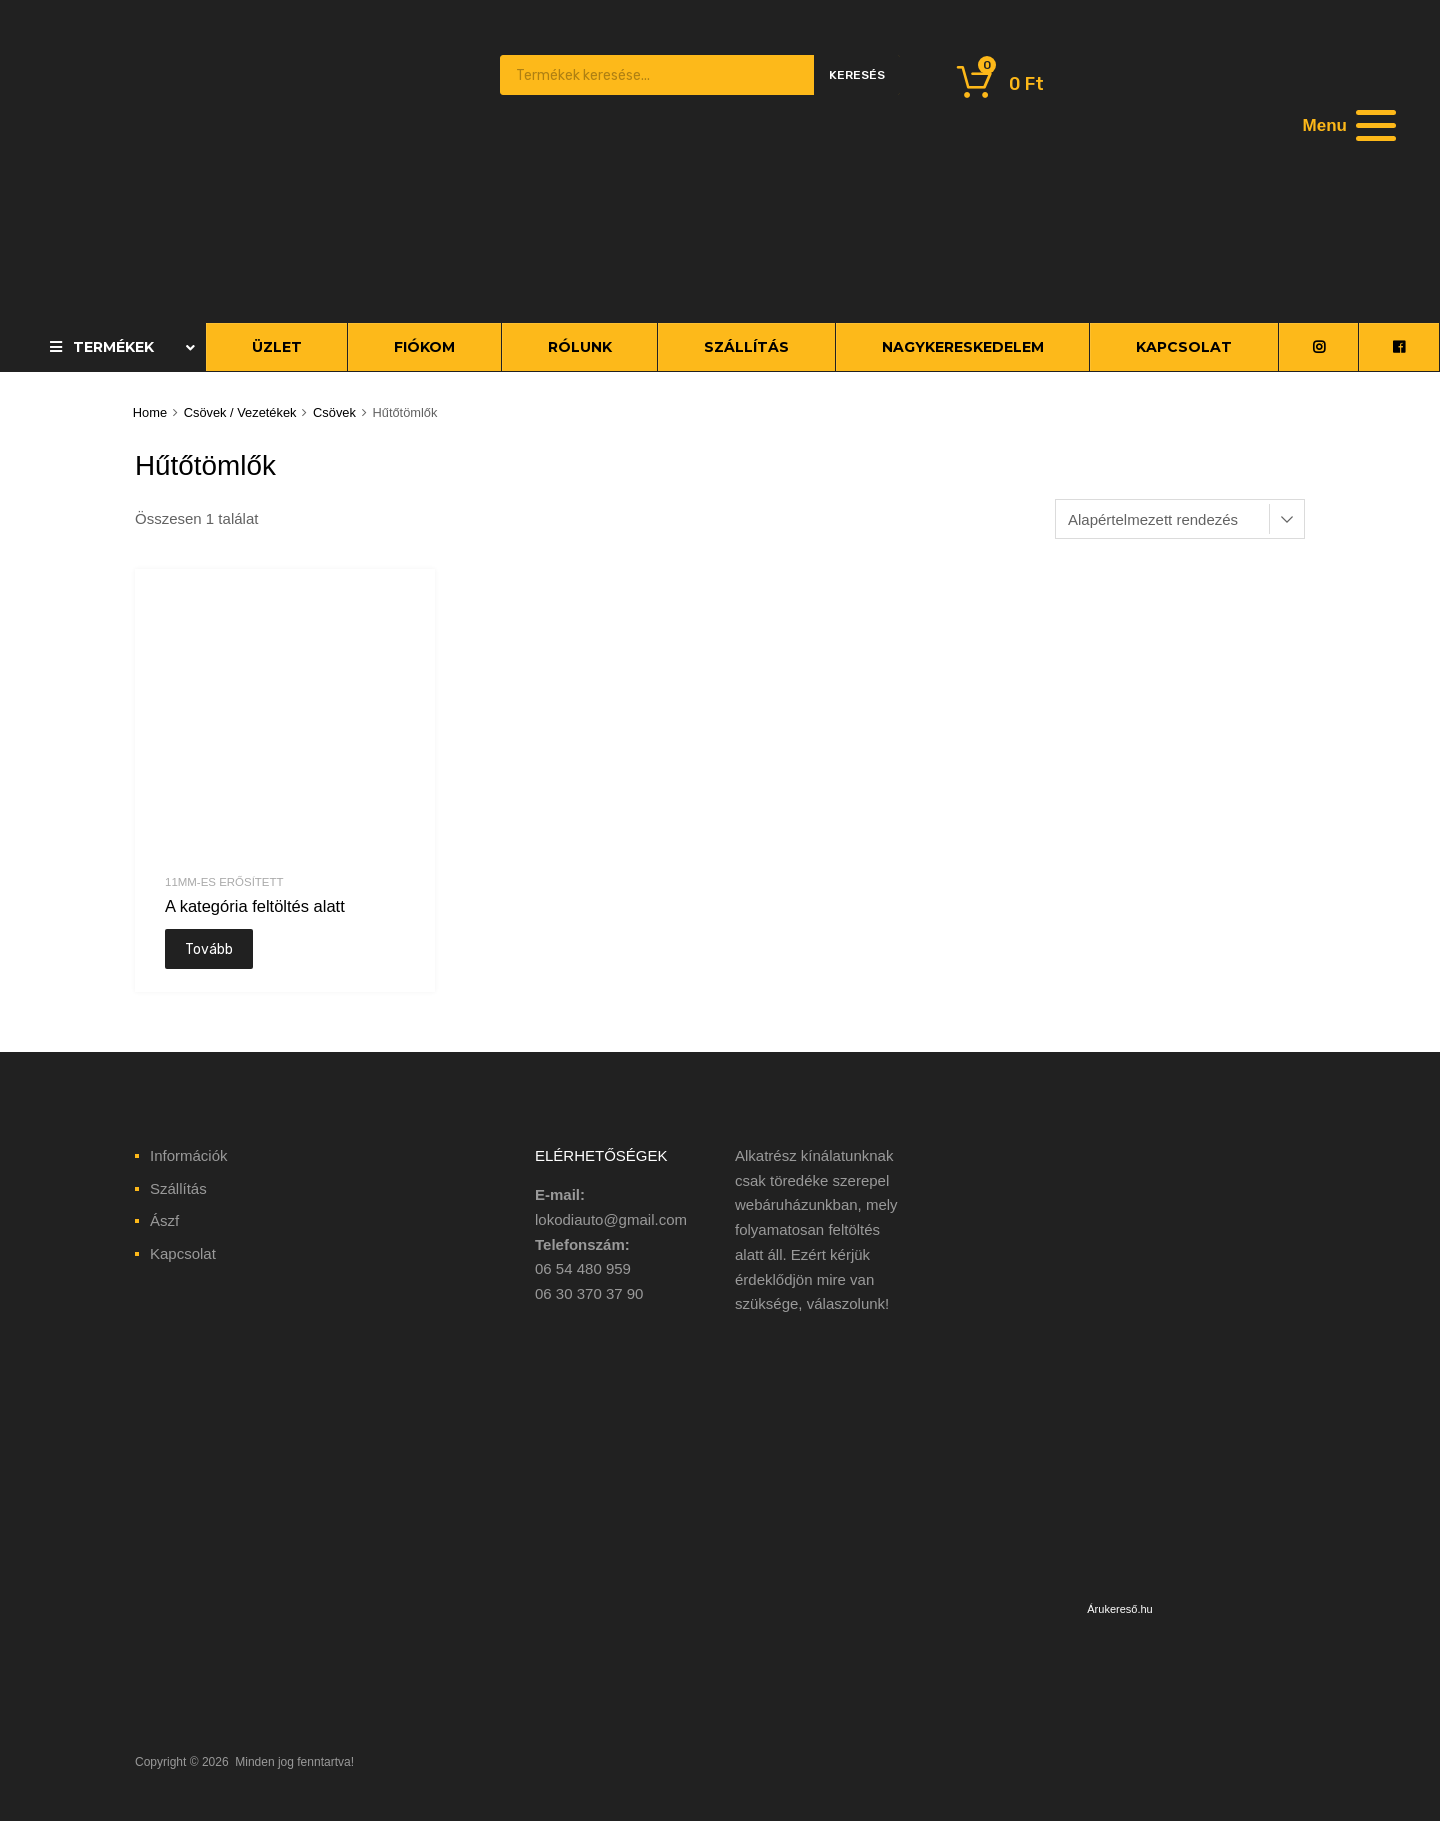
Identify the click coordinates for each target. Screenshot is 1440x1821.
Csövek (334, 412)
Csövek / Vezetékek (240, 412)
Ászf (164, 1220)
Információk (189, 1155)
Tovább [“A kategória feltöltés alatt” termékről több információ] (209, 949)
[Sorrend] (1180, 519)
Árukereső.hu (1119, 1609)
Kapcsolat (183, 1253)
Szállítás (178, 1188)
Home (150, 412)
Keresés (857, 75)
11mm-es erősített (224, 882)
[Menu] (1347, 125)
